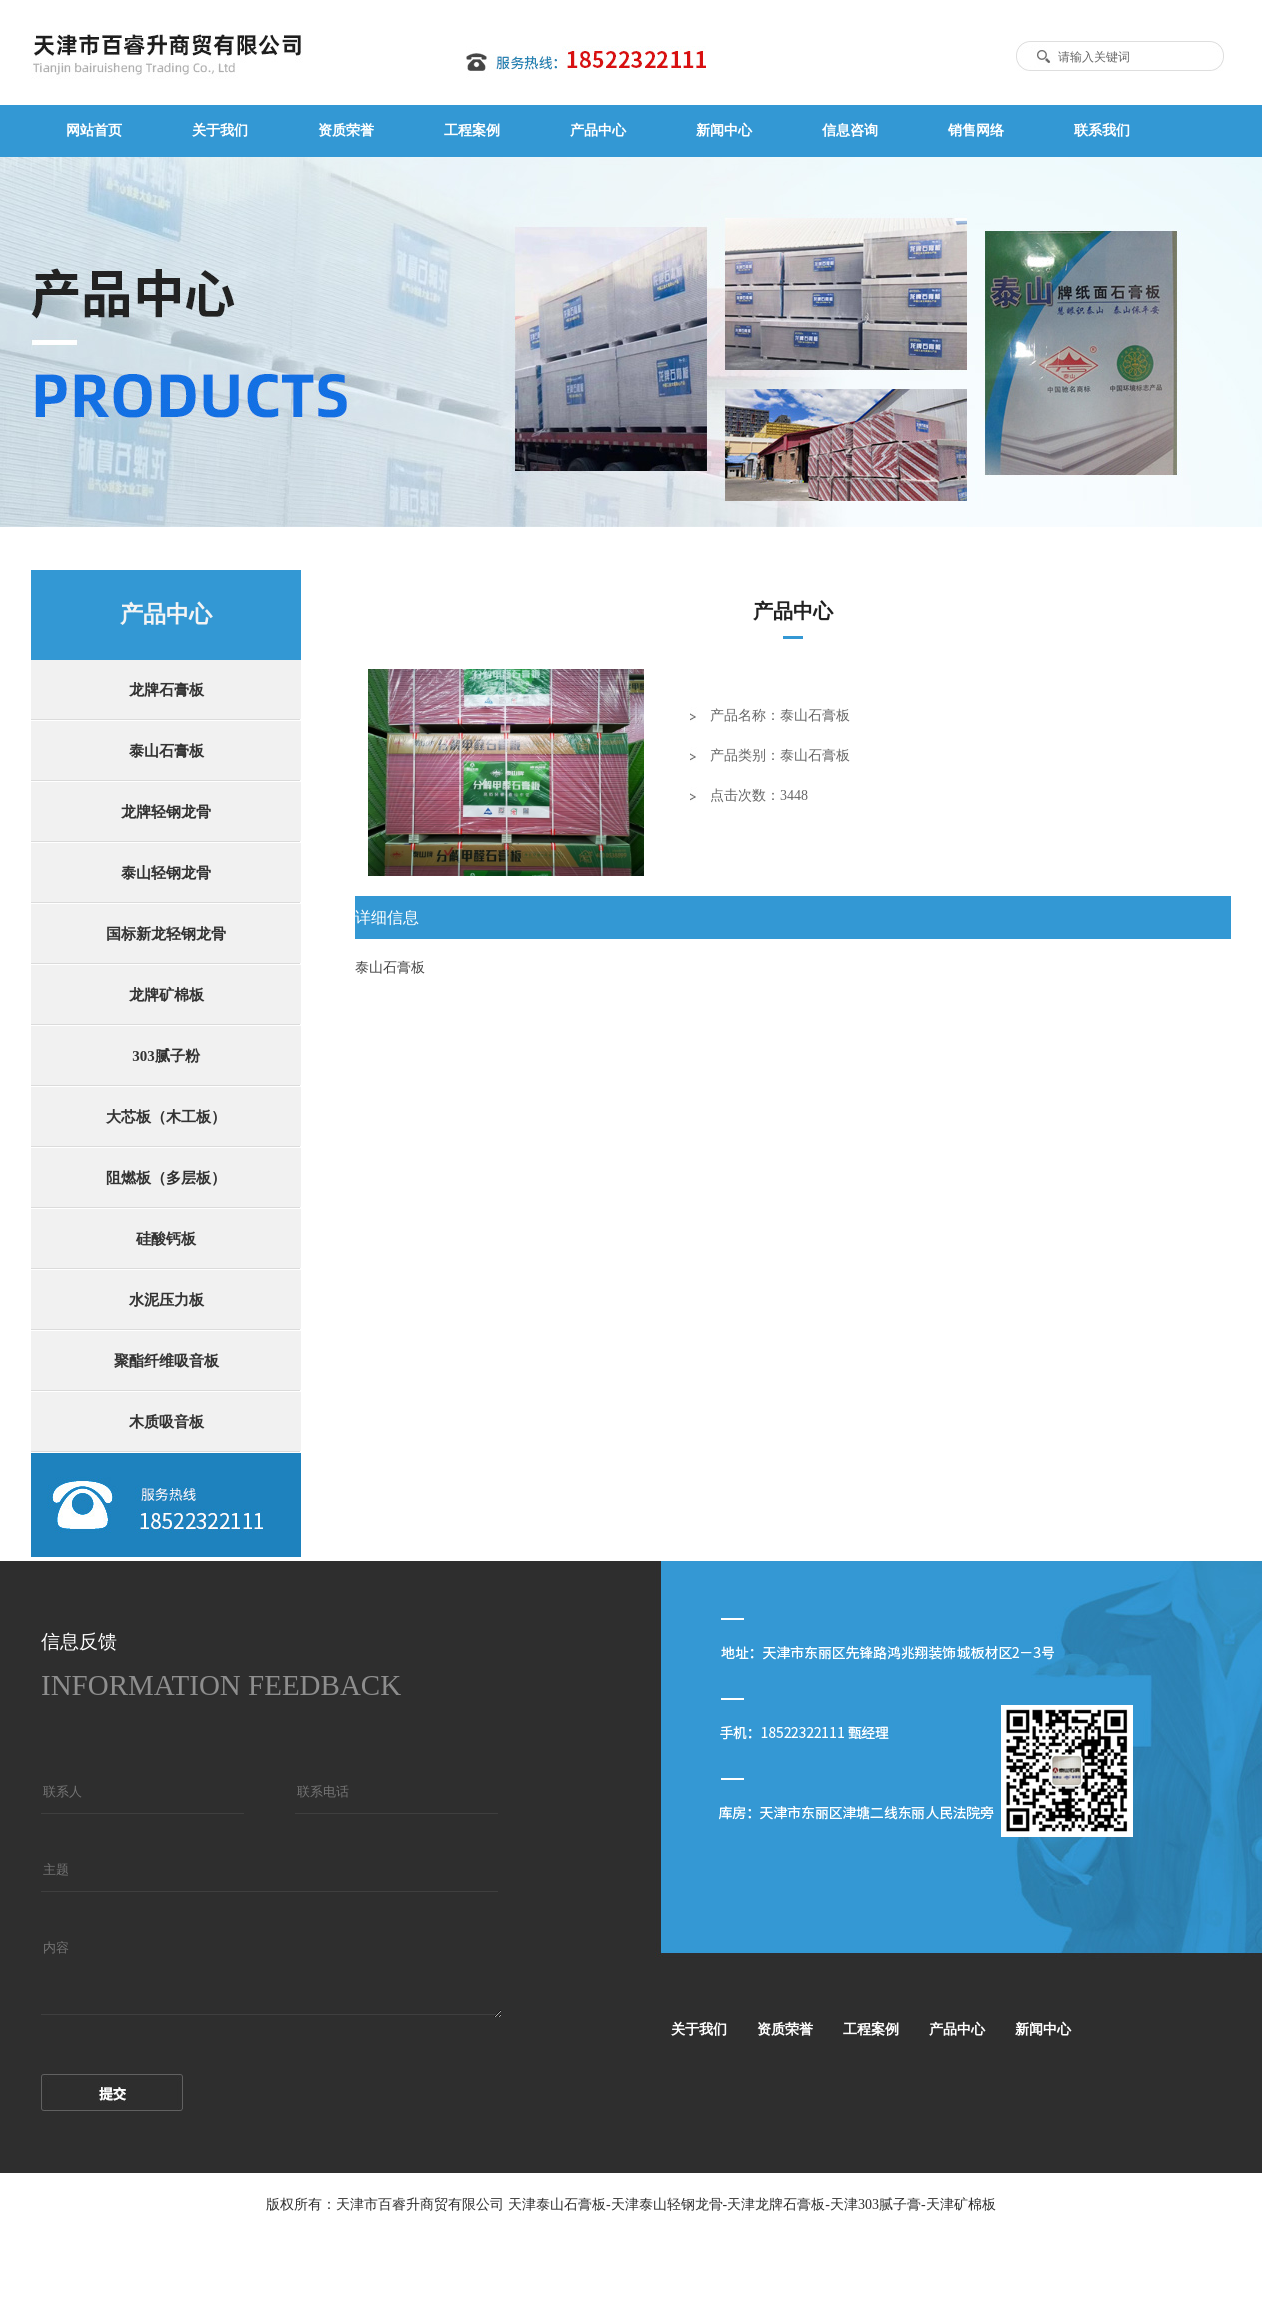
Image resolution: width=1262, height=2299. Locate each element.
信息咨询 (850, 130)
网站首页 (94, 130)
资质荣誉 (346, 130)
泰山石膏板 (166, 751)
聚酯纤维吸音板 (166, 1361)
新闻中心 (724, 130)
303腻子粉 (166, 1056)
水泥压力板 (166, 1300)
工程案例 (472, 130)
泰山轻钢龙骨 (166, 873)
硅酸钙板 (166, 1239)
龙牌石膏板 (166, 690)
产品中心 (598, 130)
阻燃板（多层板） (166, 1178)
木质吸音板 (166, 1422)
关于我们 (220, 130)
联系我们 (1102, 130)
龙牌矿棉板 (166, 995)
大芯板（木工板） (166, 1117)
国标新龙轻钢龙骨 (166, 934)
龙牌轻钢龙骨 (166, 812)
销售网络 (976, 130)
